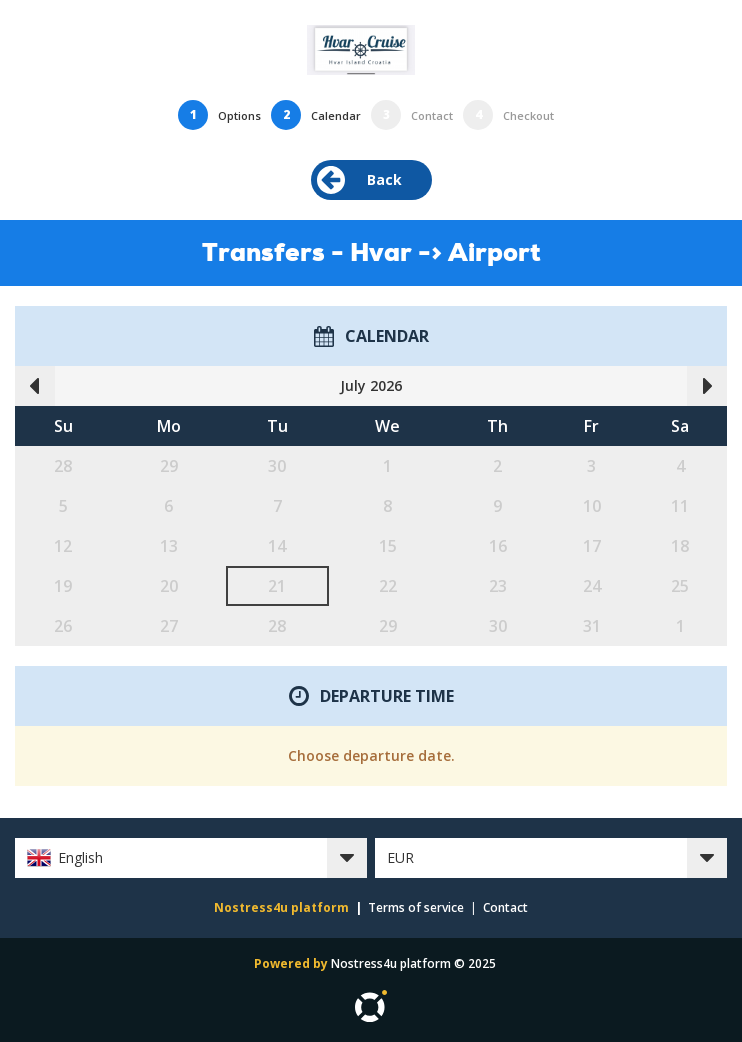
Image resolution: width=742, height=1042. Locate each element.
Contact (505, 907)
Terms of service (416, 907)
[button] (191, 858)
